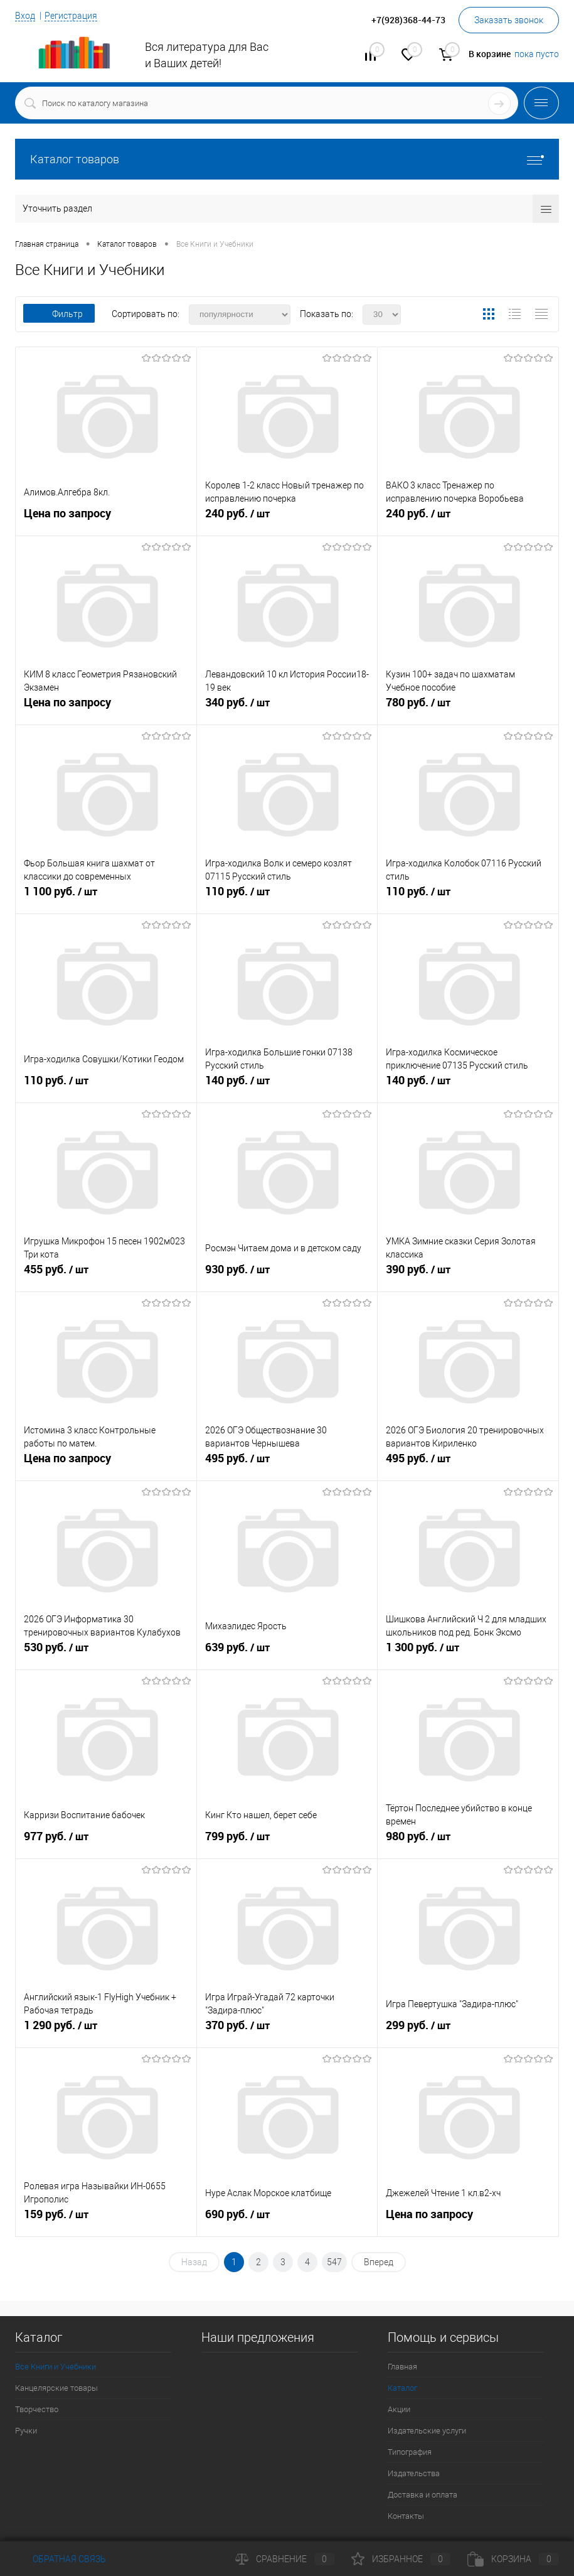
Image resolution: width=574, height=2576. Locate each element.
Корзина (513, 2559)
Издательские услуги (427, 2430)
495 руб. (287, 1463)
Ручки (26, 2430)
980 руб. (468, 1841)
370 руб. (287, 2030)
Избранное (400, 2559)
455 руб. (106, 1274)
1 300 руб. (468, 1652)
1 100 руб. (106, 896)
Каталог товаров (287, 159)
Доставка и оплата (422, 2494)
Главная (402, 2366)
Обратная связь (60, 2559)
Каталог (402, 2388)
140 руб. (287, 1085)
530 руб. (106, 1652)
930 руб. (287, 1274)
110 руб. (287, 896)
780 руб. (468, 707)
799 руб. (287, 1841)
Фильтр (59, 314)
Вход (25, 16)
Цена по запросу (67, 513)
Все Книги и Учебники (55, 2366)
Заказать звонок (508, 20)
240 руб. (287, 519)
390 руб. (468, 1274)
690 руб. (287, 2219)
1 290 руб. (106, 2030)
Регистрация (71, 16)
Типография (410, 2452)
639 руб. (287, 1652)
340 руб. (287, 707)
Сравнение (284, 2559)
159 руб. (106, 2219)
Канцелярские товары (56, 2388)
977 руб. (106, 1841)
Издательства (414, 2473)
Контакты (406, 2516)
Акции (399, 2409)
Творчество (36, 2409)
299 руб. (468, 2030)
